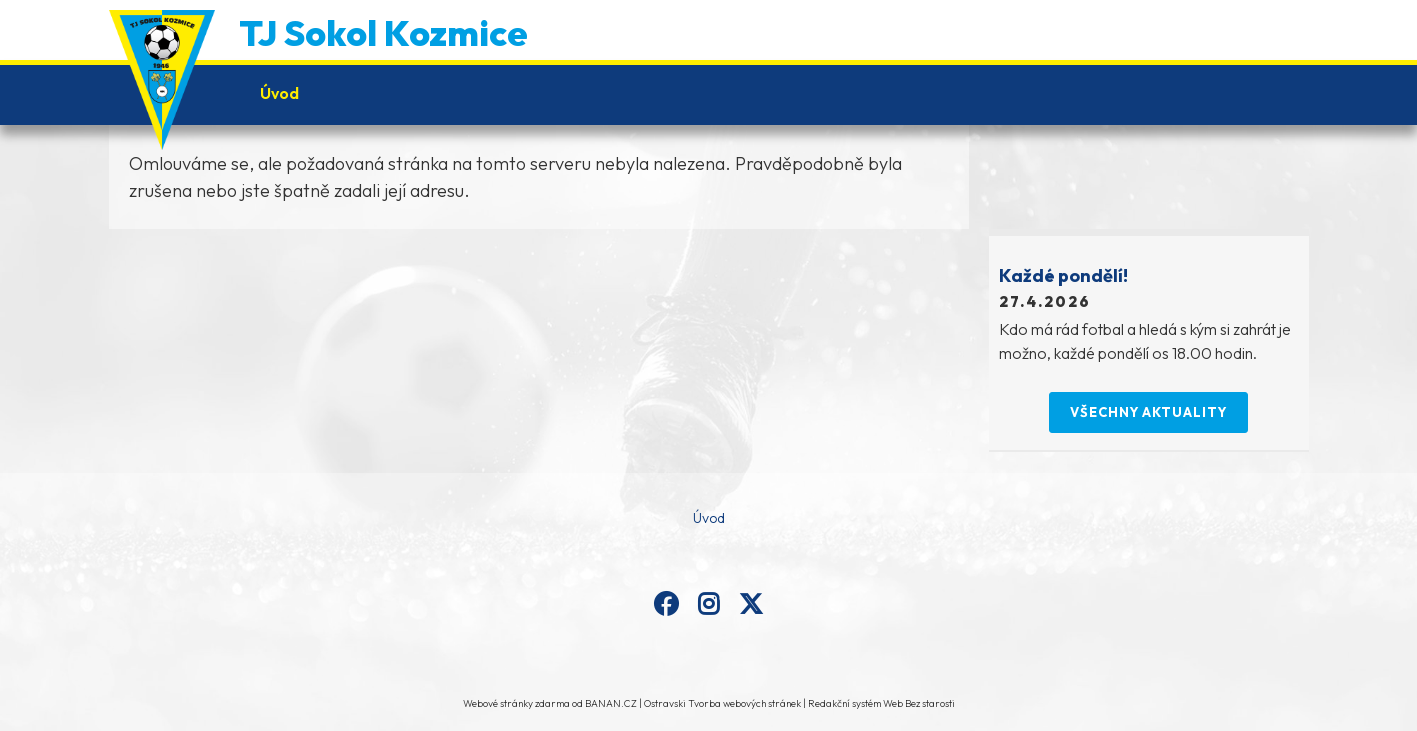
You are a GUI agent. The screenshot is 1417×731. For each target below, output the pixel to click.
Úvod (279, 93)
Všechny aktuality (1148, 412)
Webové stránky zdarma (516, 703)
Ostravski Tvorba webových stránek (722, 703)
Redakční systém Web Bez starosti (881, 703)
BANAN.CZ (611, 703)
